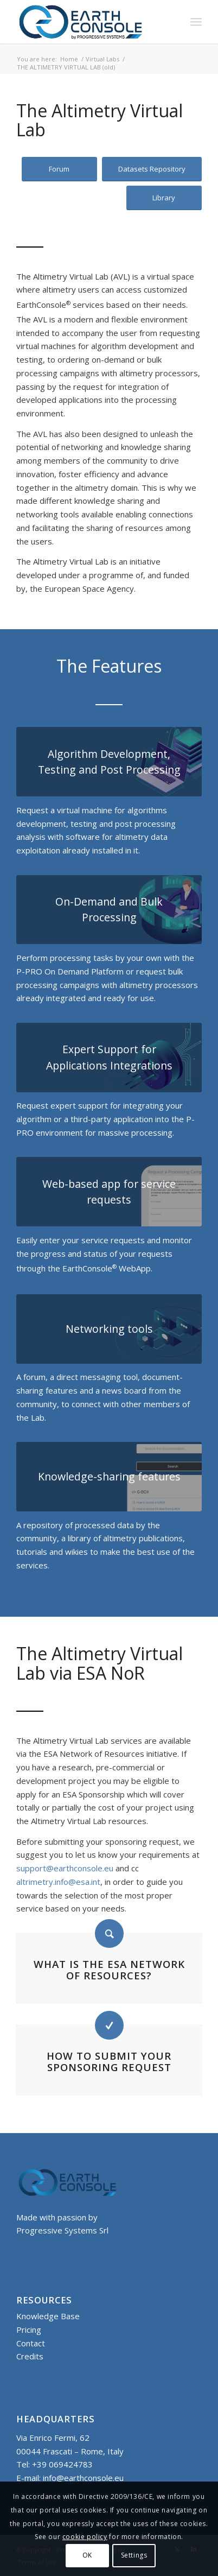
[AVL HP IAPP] (109, 1057)
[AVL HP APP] (109, 1191)
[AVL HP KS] (109, 1476)
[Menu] (196, 22)
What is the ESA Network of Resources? (109, 1969)
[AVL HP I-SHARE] (109, 1329)
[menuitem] (196, 22)
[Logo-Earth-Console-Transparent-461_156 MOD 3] (90, 21)
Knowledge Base (48, 2316)
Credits (29, 2356)
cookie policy (84, 2536)
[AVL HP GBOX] (109, 761)
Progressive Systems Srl (62, 2230)
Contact (30, 2343)
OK (87, 2555)
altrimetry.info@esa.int (58, 1881)
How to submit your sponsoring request (109, 2061)
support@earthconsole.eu (64, 1868)
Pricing (28, 2329)
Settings (134, 2555)
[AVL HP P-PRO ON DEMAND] (109, 910)
